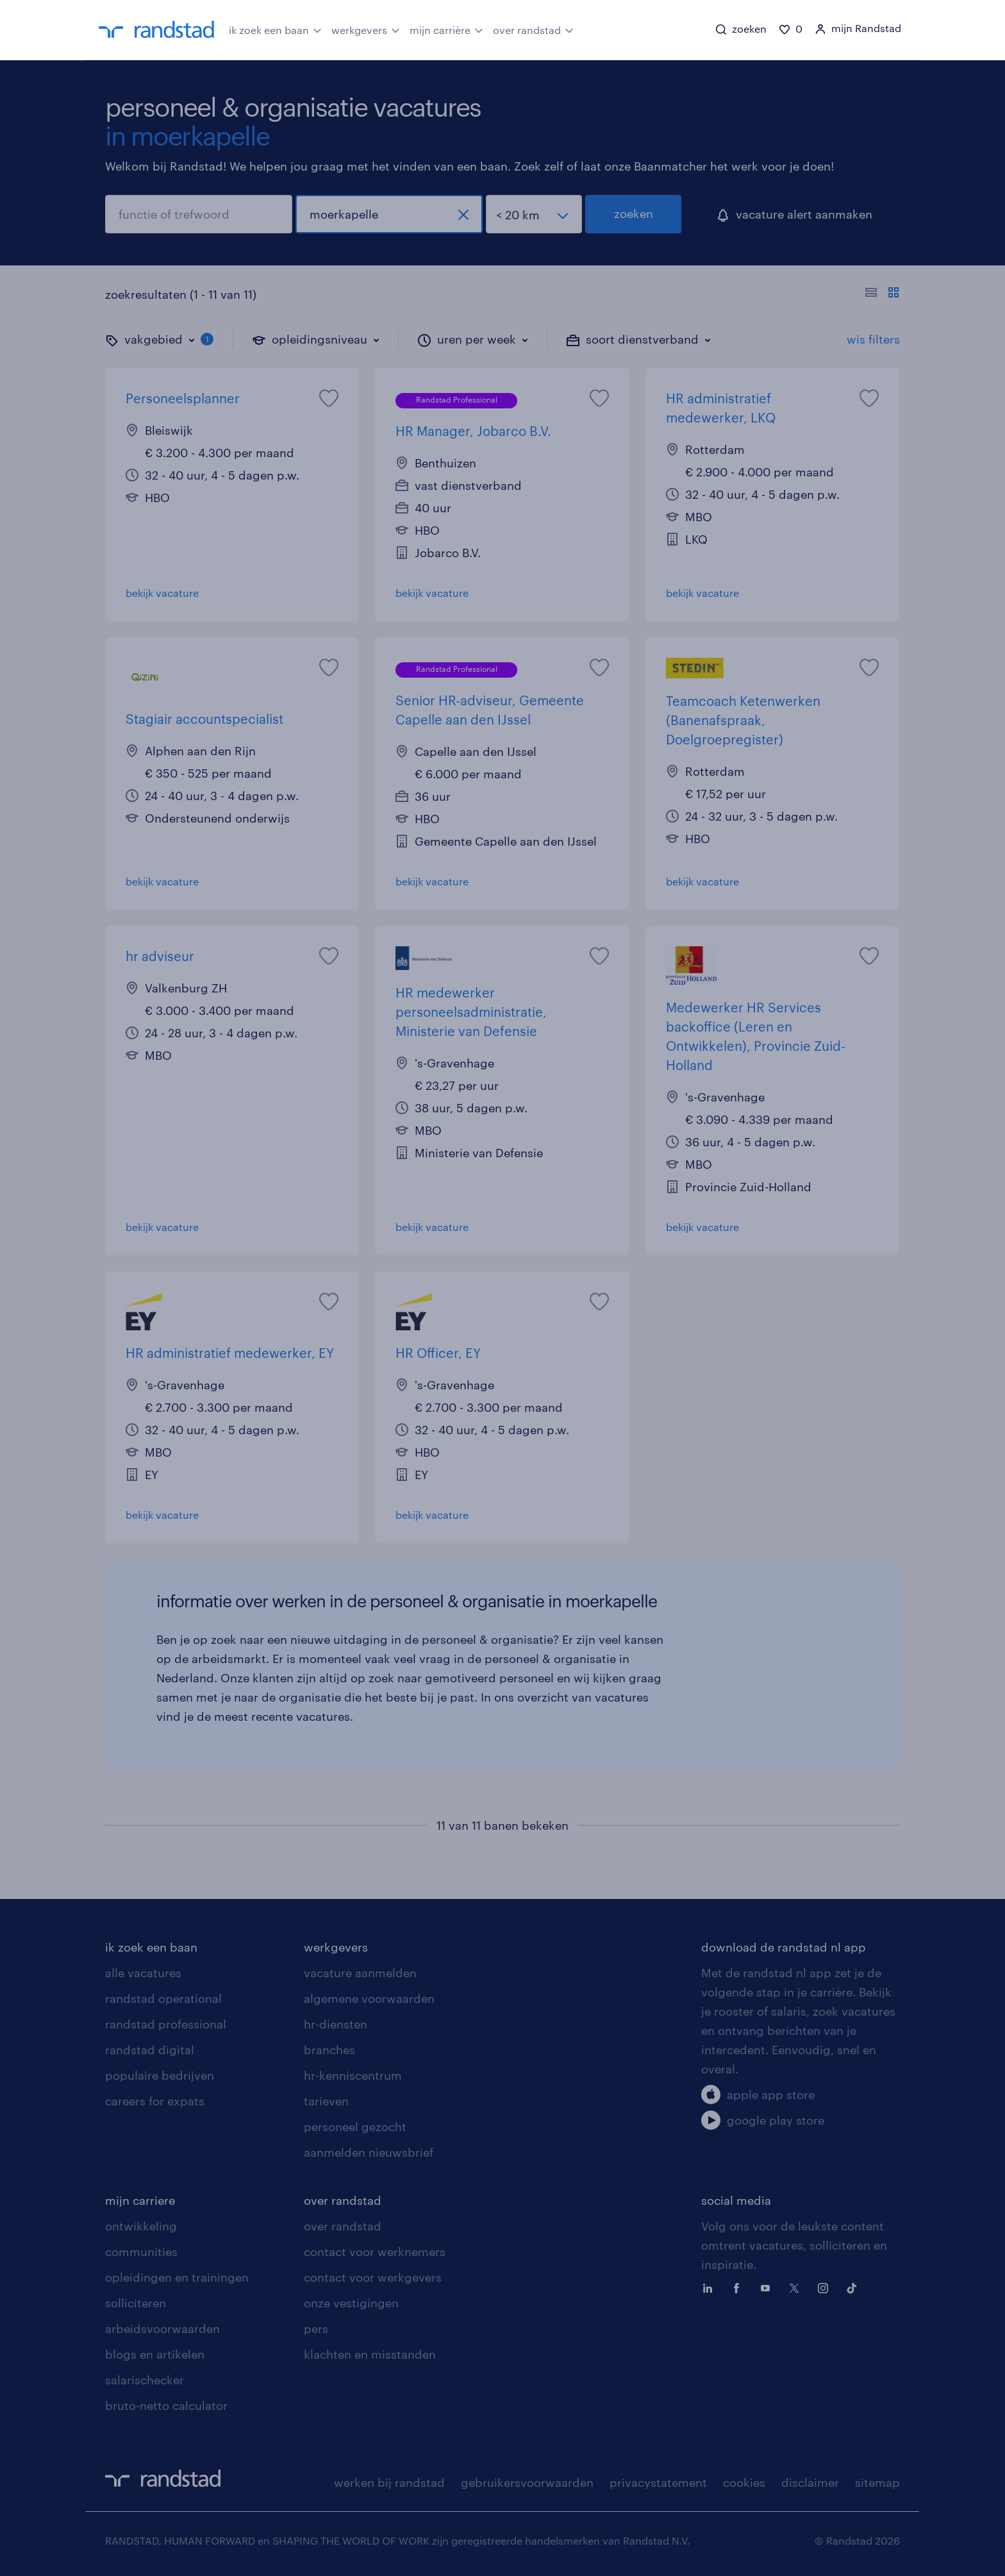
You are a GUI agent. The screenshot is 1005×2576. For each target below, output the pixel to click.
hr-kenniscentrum (353, 2075)
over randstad (533, 29)
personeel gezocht (355, 2127)
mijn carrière (446, 29)
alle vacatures (143, 1973)
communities (141, 2252)
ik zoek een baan (275, 29)
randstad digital (149, 2050)
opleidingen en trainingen (177, 2277)
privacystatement (658, 2482)
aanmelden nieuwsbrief (368, 2152)
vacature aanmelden (360, 1973)
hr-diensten (335, 2024)
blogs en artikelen (154, 2354)
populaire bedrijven (159, 2075)
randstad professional (165, 2024)
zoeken (633, 213)
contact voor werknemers (374, 2252)
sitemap (877, 2482)
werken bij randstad (389, 2482)
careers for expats (154, 2101)
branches (329, 2050)
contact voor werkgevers (373, 2277)
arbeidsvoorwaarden (162, 2328)
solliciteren (135, 2303)
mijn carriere (140, 2200)
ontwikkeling (141, 2226)
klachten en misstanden (370, 2354)
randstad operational (163, 1998)
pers (316, 2328)
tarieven (326, 2101)
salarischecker (144, 2380)
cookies (744, 2482)
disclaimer (810, 2482)
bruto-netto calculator (166, 2405)
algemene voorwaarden (369, 1998)
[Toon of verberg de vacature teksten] (882, 294)
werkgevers (365, 29)
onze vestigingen (351, 2303)
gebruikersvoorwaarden (527, 2482)
